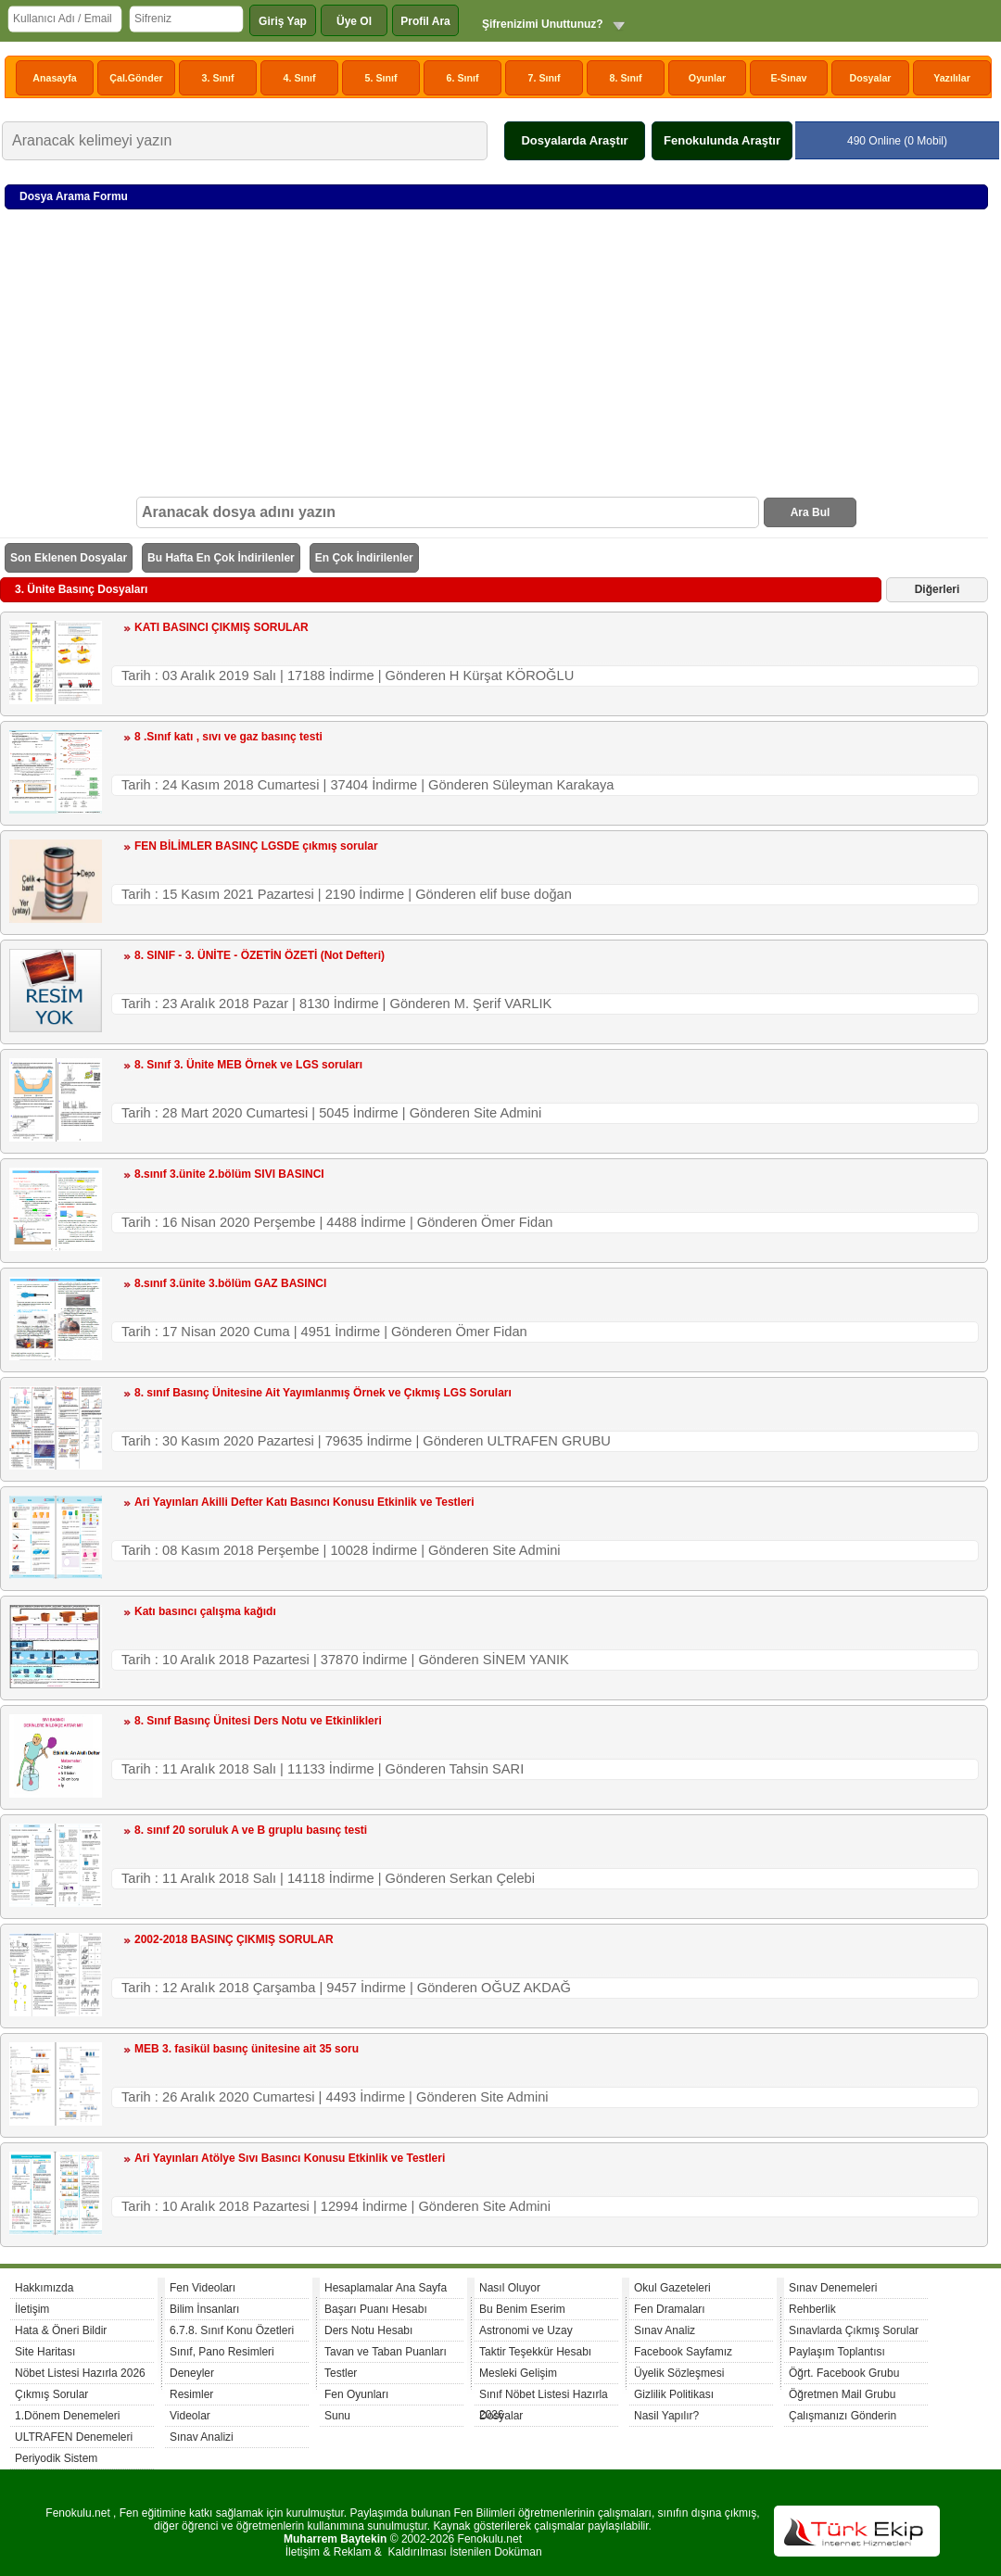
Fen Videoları (202, 2287)
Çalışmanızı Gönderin (842, 2415)
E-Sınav (788, 77)
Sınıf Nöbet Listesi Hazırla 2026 (543, 2397)
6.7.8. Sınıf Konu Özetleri (232, 2330)
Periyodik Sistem (56, 2458)
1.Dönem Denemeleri (67, 2415)
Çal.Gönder (135, 77)
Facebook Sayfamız (683, 2351)
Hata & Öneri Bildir (61, 2330)
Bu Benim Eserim (522, 2309)
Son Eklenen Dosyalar (68, 557)
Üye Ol (354, 21)
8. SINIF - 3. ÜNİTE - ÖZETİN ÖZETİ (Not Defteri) (259, 955)
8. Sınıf (626, 77)
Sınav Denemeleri (833, 2287)
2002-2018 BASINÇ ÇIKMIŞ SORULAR (234, 1939)
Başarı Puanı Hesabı (375, 2309)
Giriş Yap (283, 21)
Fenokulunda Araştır (722, 140)
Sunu (337, 2415)
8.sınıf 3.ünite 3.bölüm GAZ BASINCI (230, 1283)
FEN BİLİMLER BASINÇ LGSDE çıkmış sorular (256, 846)
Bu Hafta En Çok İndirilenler (221, 557)
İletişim (32, 2309)
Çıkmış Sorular (51, 2394)
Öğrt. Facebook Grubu (844, 2373)
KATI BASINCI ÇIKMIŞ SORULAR (221, 627)
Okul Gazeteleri (672, 2287)
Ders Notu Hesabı (368, 2330)
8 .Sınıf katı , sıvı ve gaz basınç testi (228, 736)
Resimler (191, 2394)
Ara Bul (810, 512)
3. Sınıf (218, 77)
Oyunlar (707, 77)
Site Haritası (45, 2351)
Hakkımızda (44, 2287)
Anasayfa (54, 77)
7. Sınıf (544, 77)
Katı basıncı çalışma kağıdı (205, 1611)
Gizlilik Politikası (674, 2394)
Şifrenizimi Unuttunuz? (542, 24)
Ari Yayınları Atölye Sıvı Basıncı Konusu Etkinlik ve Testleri (289, 2158)
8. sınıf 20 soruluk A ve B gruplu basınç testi (250, 1830)
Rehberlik (812, 2309)
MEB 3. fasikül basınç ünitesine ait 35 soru (246, 2048)
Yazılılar (951, 77)
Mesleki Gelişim (518, 2373)
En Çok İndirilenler (364, 557)
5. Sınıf (381, 77)
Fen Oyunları (356, 2394)
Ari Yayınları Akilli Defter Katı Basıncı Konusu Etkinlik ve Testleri (304, 1502)
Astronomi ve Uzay (526, 2330)
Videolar (190, 2415)
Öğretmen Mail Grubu (842, 2394)
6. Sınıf (463, 77)
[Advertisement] (496, 357)
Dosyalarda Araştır (574, 140)
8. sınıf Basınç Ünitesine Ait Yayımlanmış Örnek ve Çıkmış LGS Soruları (323, 1392)
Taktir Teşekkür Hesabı (535, 2351)
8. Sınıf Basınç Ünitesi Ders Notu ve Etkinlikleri (258, 1720)
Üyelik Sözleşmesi (679, 2373)
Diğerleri (937, 589)
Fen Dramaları (669, 2309)
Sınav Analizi (202, 2437)
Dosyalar (870, 77)
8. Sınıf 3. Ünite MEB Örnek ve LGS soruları (248, 1064)
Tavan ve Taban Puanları (385, 2351)
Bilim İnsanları (204, 2309)
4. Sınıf (300, 77)
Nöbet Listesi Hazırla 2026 (80, 2373)
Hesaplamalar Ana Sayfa (385, 2287)
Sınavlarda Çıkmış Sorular (854, 2330)
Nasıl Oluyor (509, 2287)
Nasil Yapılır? (666, 2415)
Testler (340, 2373)
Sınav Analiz (664, 2330)
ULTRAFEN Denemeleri (74, 2437)
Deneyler (192, 2373)
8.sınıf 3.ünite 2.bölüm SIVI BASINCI (229, 1174)
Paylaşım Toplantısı (837, 2351)
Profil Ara (425, 21)
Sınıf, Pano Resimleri (222, 2351)
